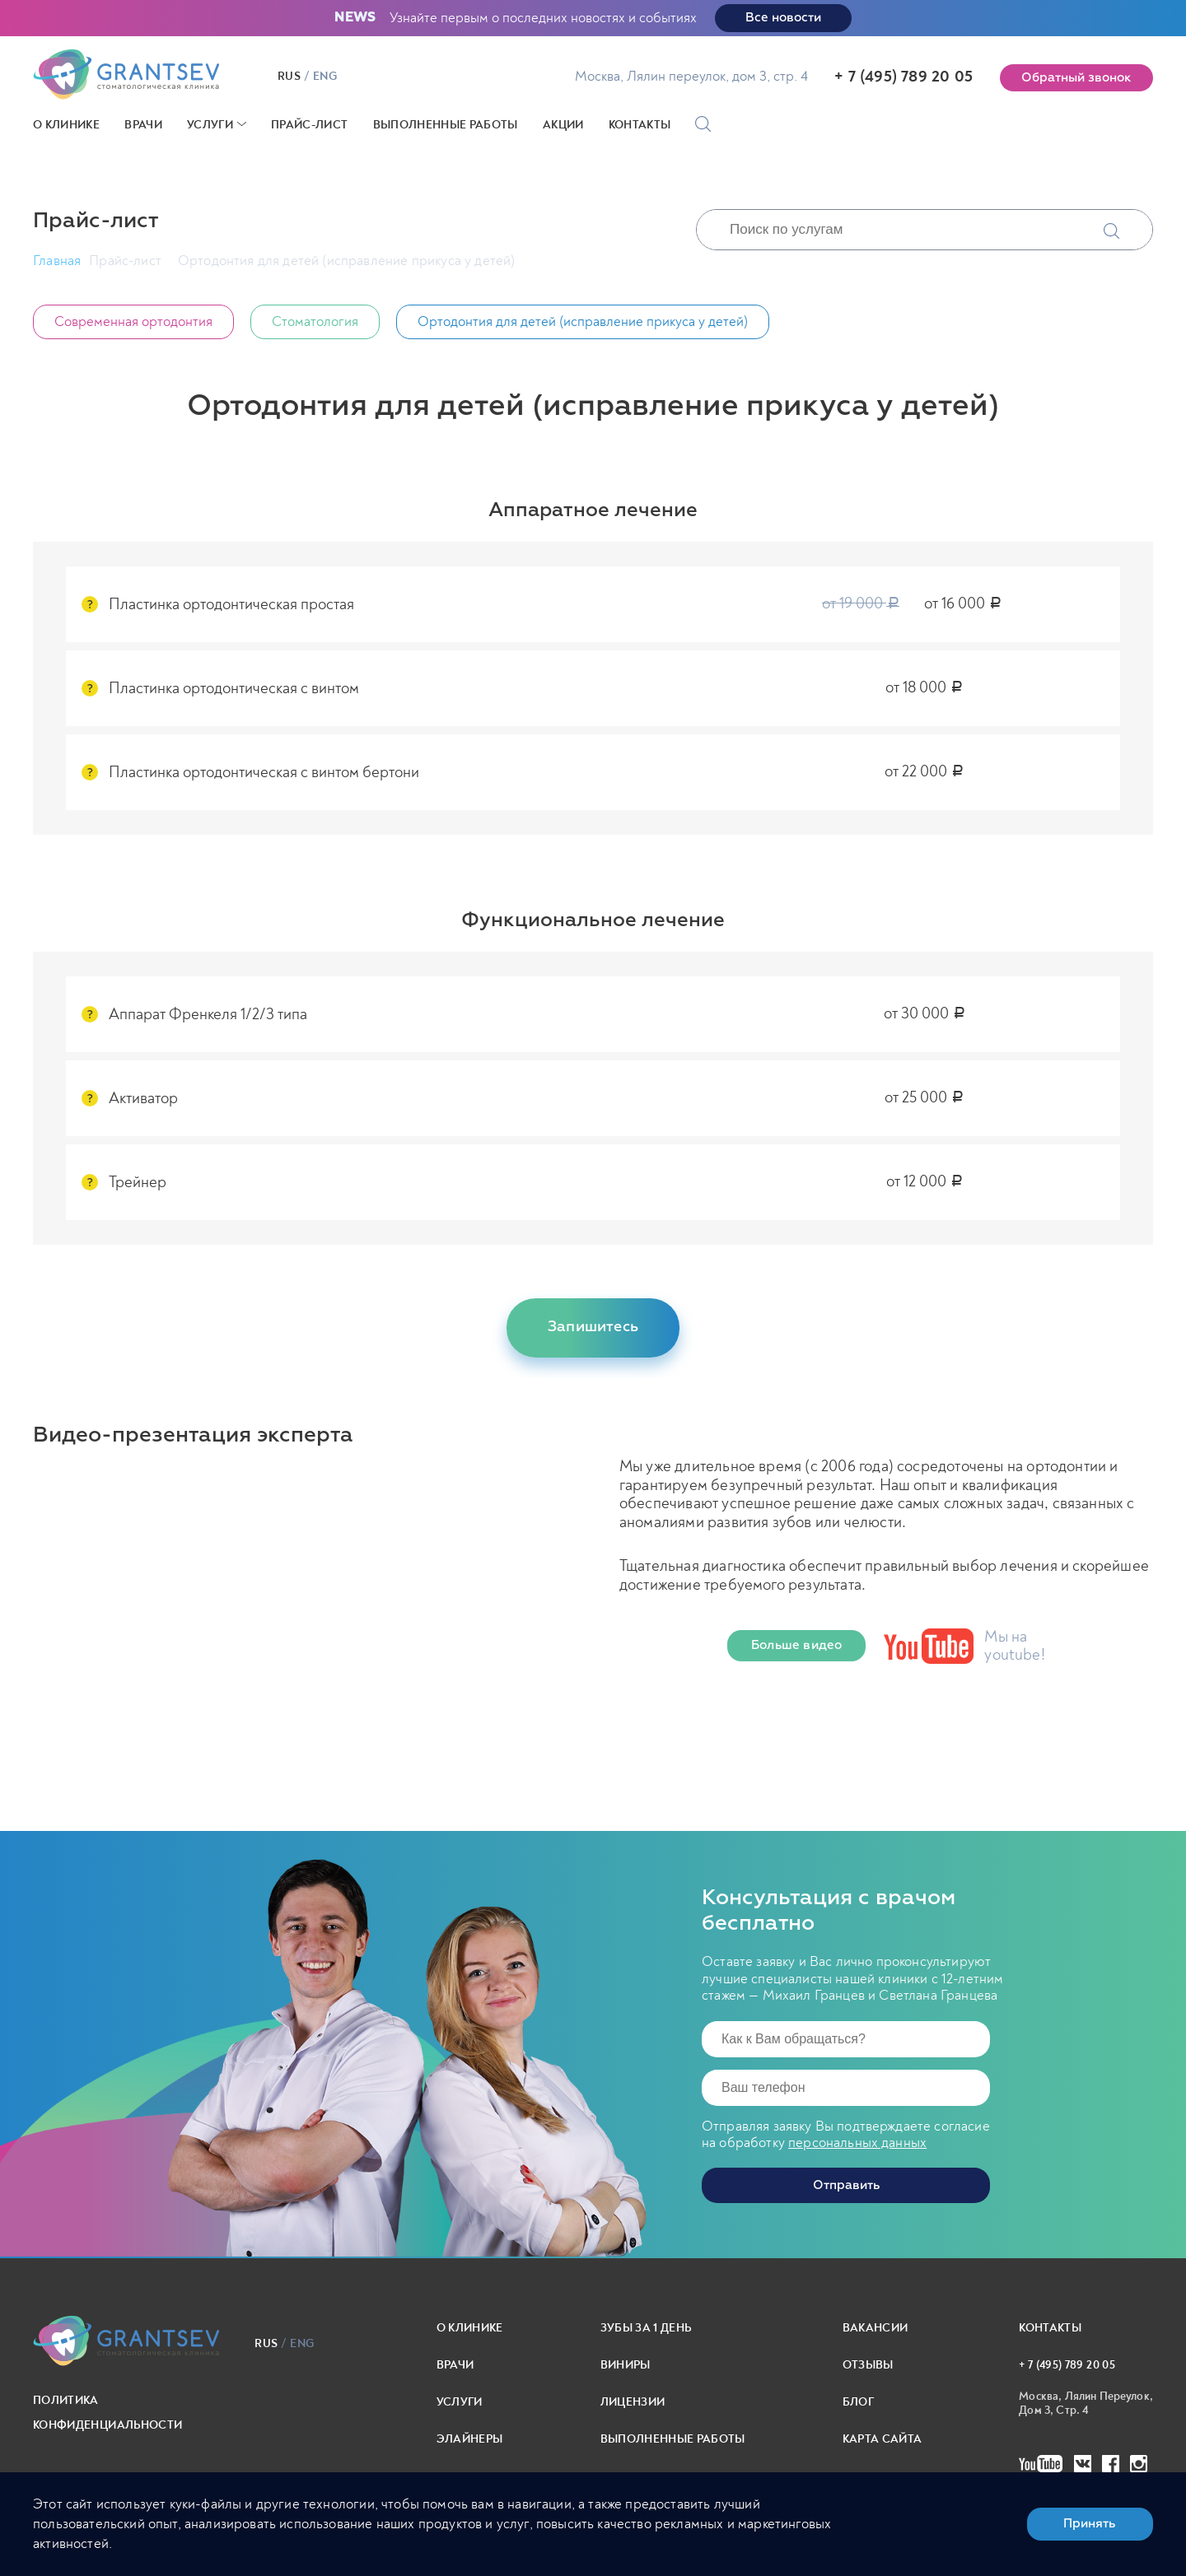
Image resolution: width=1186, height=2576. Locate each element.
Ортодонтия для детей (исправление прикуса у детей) (583, 321)
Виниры (625, 2364)
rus (290, 76)
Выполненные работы (445, 125)
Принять (1089, 2524)
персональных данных (857, 2141)
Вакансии (875, 2327)
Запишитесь (593, 1326)
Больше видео (796, 1645)
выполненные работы (672, 2438)
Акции (563, 125)
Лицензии (632, 2401)
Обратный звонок (1076, 78)
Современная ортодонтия (133, 321)
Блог (858, 2401)
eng (327, 76)
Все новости (783, 18)
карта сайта (882, 2438)
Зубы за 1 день (646, 2327)
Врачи (143, 125)
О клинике (66, 125)
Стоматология (315, 321)
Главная (57, 260)
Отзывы (868, 2364)
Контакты (640, 125)
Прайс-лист (309, 125)
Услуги (210, 125)
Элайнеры (470, 2438)
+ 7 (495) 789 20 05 (903, 76)
